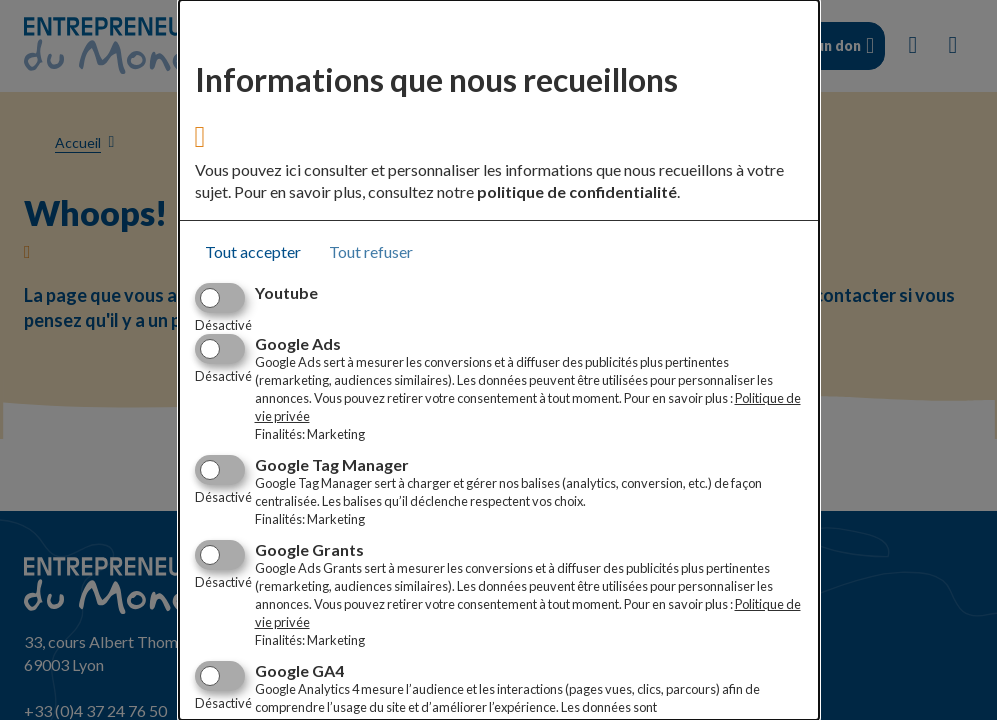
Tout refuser (371, 251)
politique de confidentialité (577, 191)
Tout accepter (253, 251)
